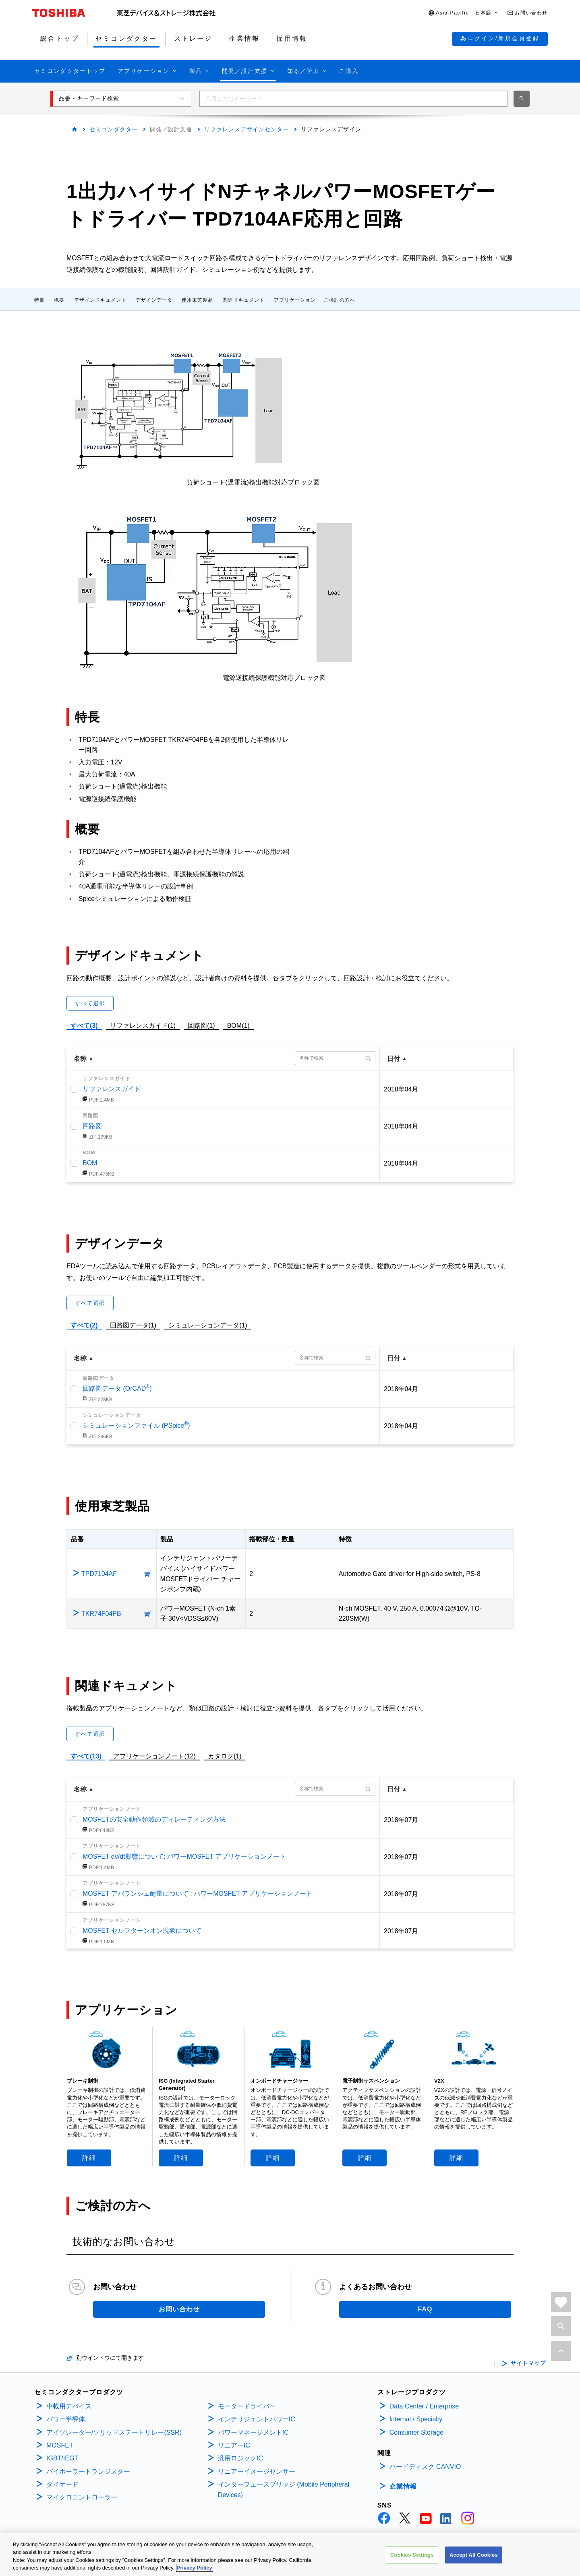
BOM (90, 1163)
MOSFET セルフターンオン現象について (142, 1930)
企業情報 (403, 2486)
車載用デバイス (68, 2406)
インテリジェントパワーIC (256, 2419)
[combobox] (353, 99)
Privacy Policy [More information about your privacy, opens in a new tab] (194, 2568)
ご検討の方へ (339, 300)
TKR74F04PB (101, 1613)
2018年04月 (401, 1089)
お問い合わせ (179, 2309)
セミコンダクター (113, 129)
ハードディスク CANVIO (425, 2466)
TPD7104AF (99, 1573)
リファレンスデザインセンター (246, 129)
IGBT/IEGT (62, 2458)
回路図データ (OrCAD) (117, 1388)
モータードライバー (247, 2406)
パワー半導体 (65, 2419)
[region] (290, 2554)
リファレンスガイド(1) (143, 1024)
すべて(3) (84, 1025)
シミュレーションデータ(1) (207, 1325)
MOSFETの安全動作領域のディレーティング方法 (154, 1819)
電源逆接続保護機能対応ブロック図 (274, 677)
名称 (80, 1058)
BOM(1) (238, 1024)
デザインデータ (154, 300)
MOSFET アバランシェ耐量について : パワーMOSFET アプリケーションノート (198, 1893)
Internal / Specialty (416, 2419)
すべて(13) (85, 1756)
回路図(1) (201, 1024)
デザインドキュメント (100, 300)
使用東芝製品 (197, 300)
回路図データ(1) (133, 1324)
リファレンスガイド (112, 1088)
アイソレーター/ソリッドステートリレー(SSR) (114, 2432)
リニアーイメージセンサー (256, 2471)
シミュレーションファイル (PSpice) (136, 1425)
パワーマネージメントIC (253, 2432)
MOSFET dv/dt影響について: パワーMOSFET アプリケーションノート (184, 1856)
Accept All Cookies (474, 2555)
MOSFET (59, 2445)
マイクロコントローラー (81, 2497)
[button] (463, 13)
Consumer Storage (416, 2432)
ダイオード (62, 2484)
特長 (39, 300)
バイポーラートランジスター (88, 2471)
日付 (393, 1058)
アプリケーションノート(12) (154, 1756)
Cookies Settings (412, 2555)
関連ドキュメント (244, 300)
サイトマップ (528, 2363)
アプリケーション (295, 300)
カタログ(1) (225, 1756)
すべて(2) (84, 1325)
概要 (59, 300)
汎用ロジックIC (240, 2458)
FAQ (425, 2309)
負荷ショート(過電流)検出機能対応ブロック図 (253, 482)
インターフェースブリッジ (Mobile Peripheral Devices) (283, 2489)
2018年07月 (401, 1819)
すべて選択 (90, 1003)
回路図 (92, 1125)
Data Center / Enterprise (424, 2406)
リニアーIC (234, 2445)
